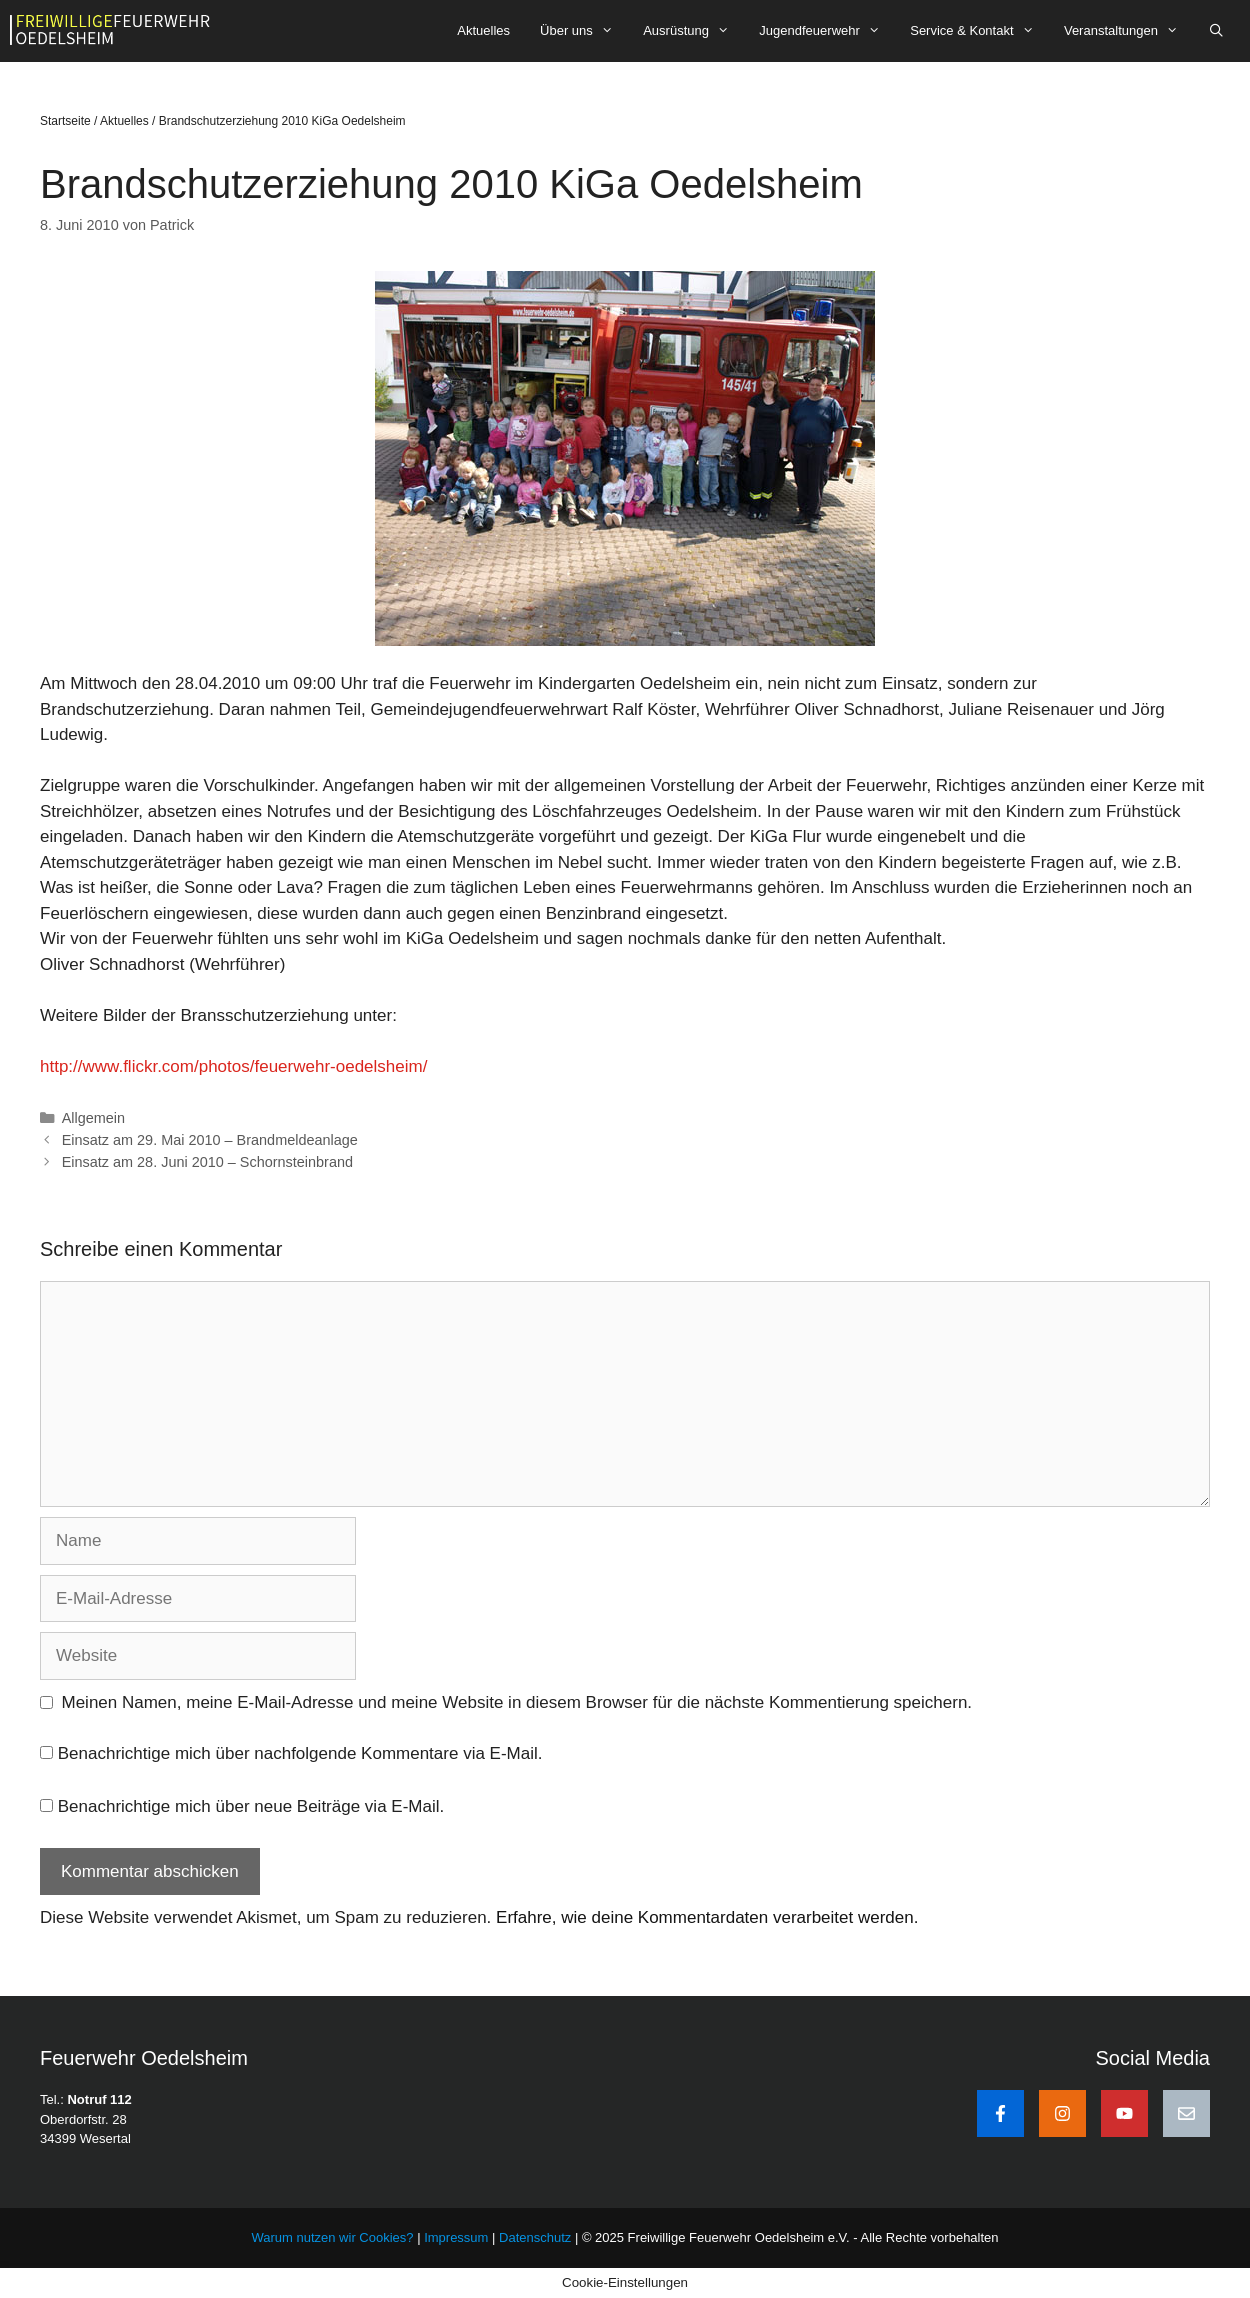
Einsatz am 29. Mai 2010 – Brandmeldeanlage (210, 1140)
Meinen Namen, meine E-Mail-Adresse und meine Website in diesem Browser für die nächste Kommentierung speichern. (517, 1702)
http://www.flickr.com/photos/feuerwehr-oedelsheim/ (233, 1066)
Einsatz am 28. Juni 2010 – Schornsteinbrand (207, 1162)
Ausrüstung (693, 31)
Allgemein (93, 1118)
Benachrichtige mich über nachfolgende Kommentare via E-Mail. (300, 1753)
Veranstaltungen (1128, 31)
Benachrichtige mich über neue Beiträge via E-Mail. (251, 1806)
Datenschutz (535, 2237)
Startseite (65, 121)
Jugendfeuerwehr (827, 31)
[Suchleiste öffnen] (1216, 31)
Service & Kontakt (979, 31)
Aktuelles (483, 30)
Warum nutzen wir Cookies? (332, 2237)
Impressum (458, 2237)
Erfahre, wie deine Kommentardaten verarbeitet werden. (707, 1917)
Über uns (584, 31)
